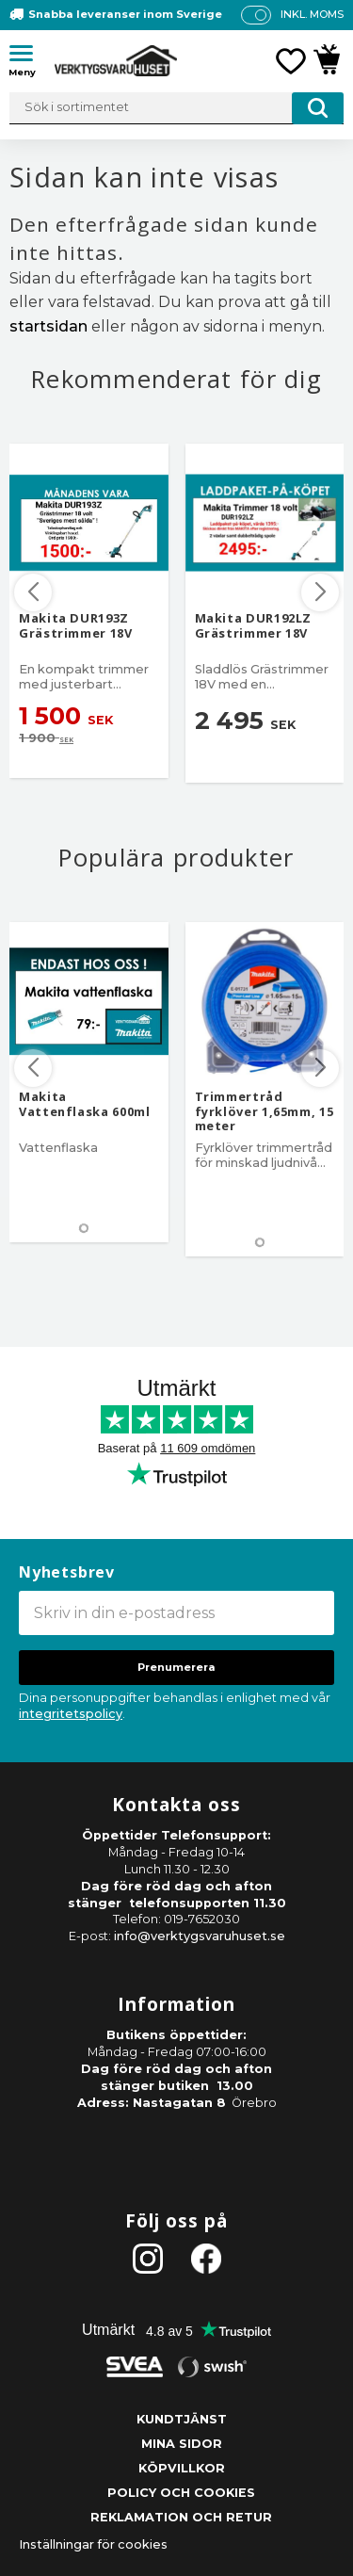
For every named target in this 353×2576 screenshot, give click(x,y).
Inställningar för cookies (93, 2544)
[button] (28, 56)
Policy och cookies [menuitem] (181, 2493)
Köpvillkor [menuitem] (181, 2468)
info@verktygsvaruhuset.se (199, 1936)
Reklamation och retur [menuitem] (181, 2517)
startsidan (48, 326)
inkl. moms (312, 14)
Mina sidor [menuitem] (181, 2444)
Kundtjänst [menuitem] (181, 2419)
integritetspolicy (70, 1714)
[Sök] (318, 108)
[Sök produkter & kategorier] (176, 108)
